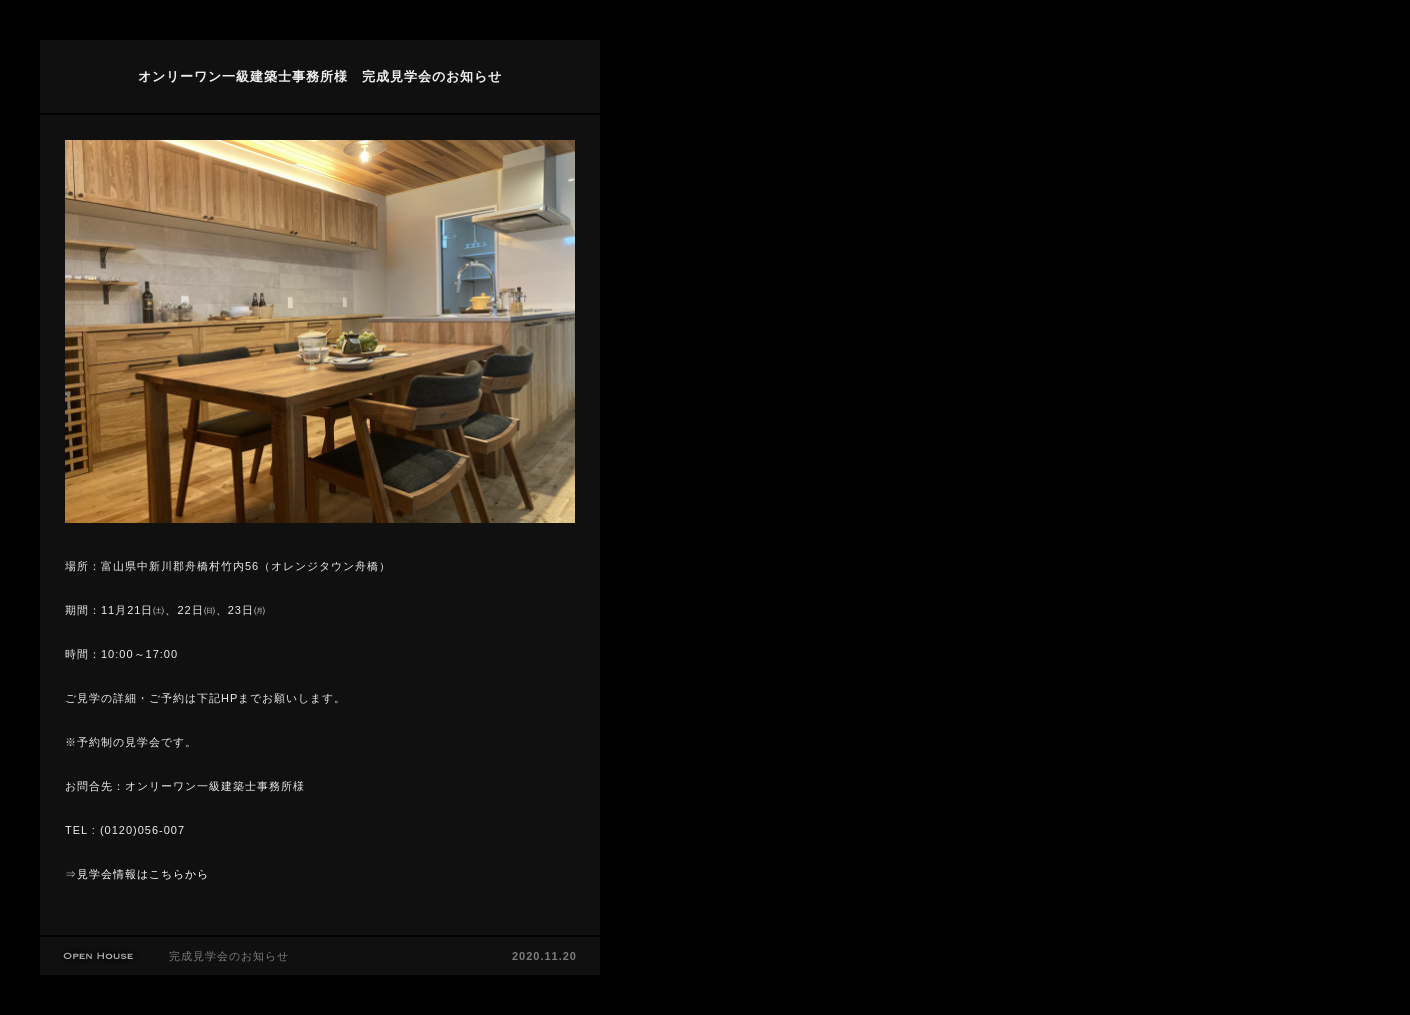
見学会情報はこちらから (143, 874)
